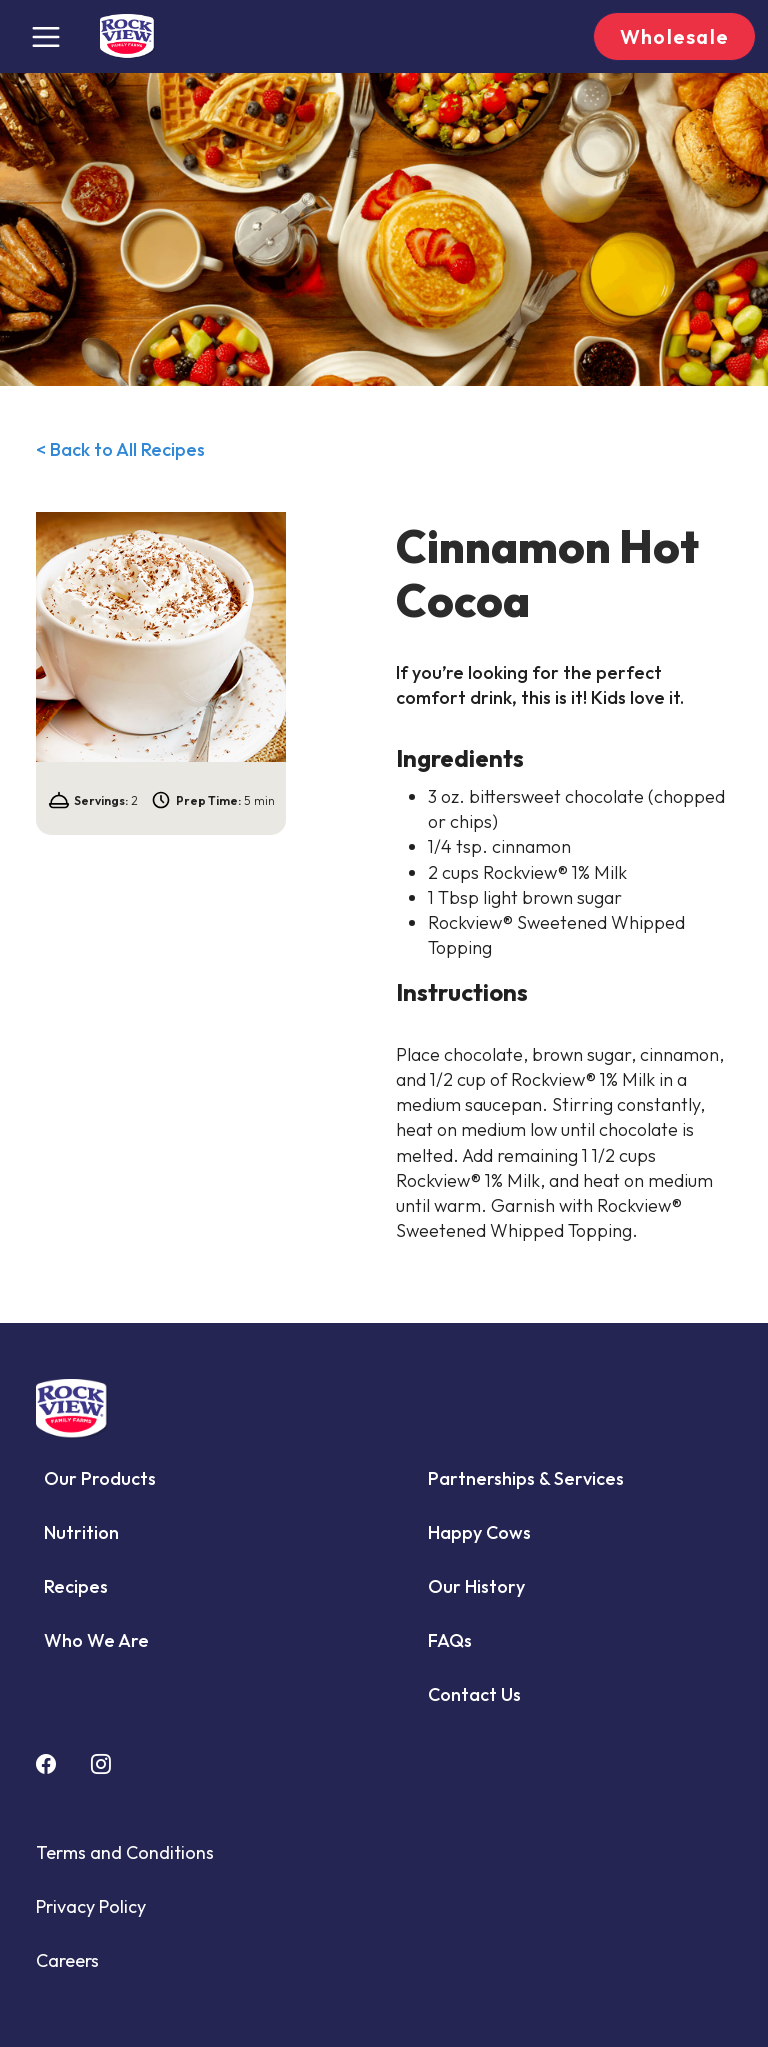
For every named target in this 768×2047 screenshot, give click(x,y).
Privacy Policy (91, 1906)
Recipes (76, 1586)
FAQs (450, 1640)
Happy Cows (479, 1532)
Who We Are (96, 1640)
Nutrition (81, 1532)
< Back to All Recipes (120, 449)
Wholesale (674, 36)
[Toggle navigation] (46, 37)
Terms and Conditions (125, 1852)
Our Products (100, 1478)
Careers (67, 1960)
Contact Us (474, 1694)
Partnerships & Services (526, 1478)
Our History (476, 1586)
